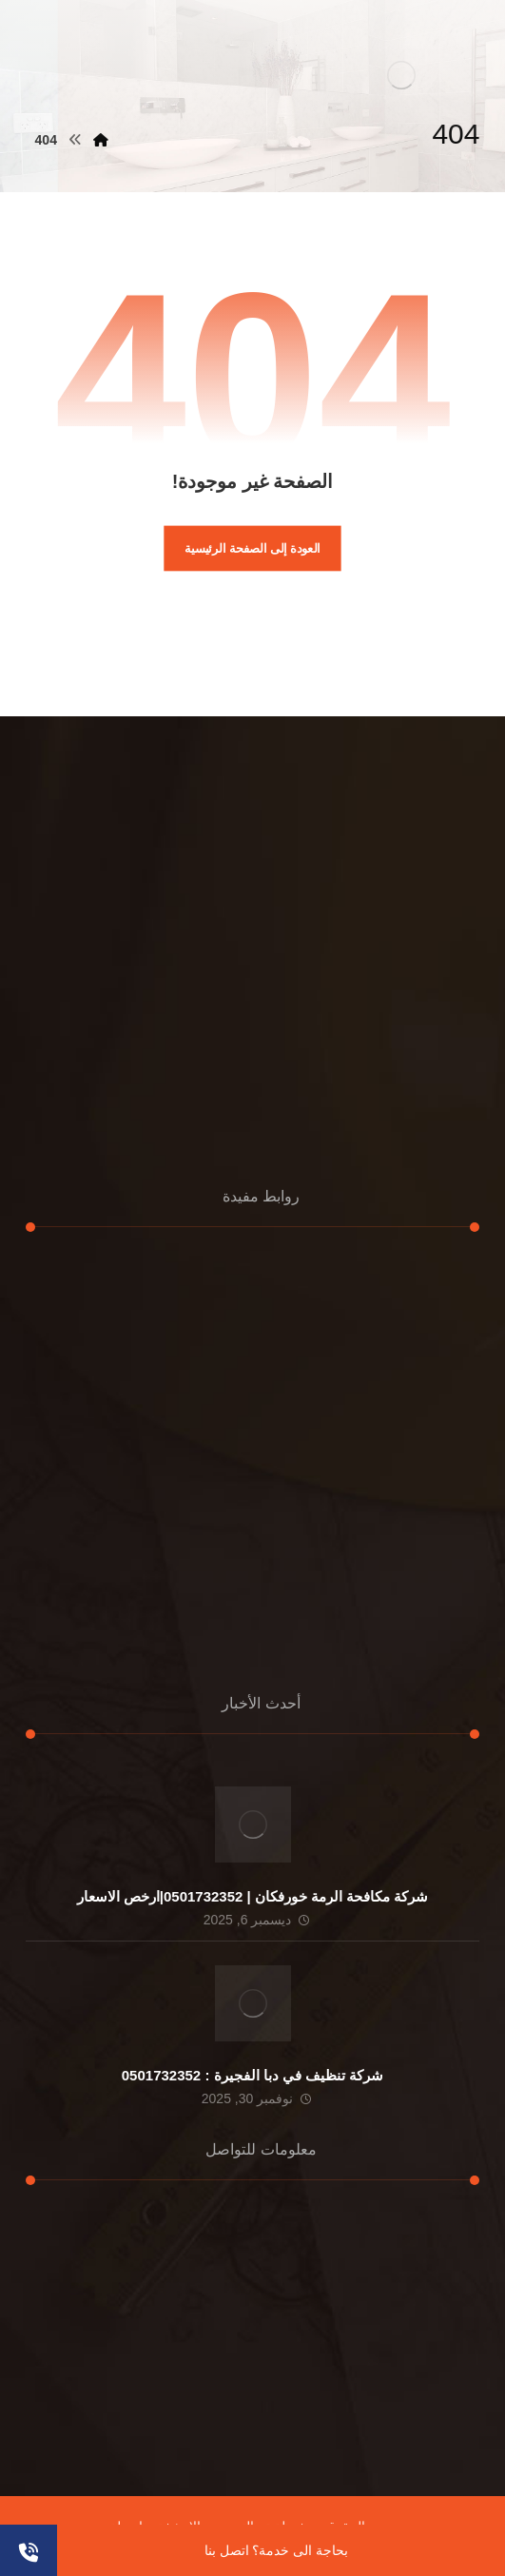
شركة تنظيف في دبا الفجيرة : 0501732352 (252, 2075)
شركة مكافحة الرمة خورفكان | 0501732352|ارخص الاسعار (253, 1896)
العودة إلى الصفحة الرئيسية (252, 548)
